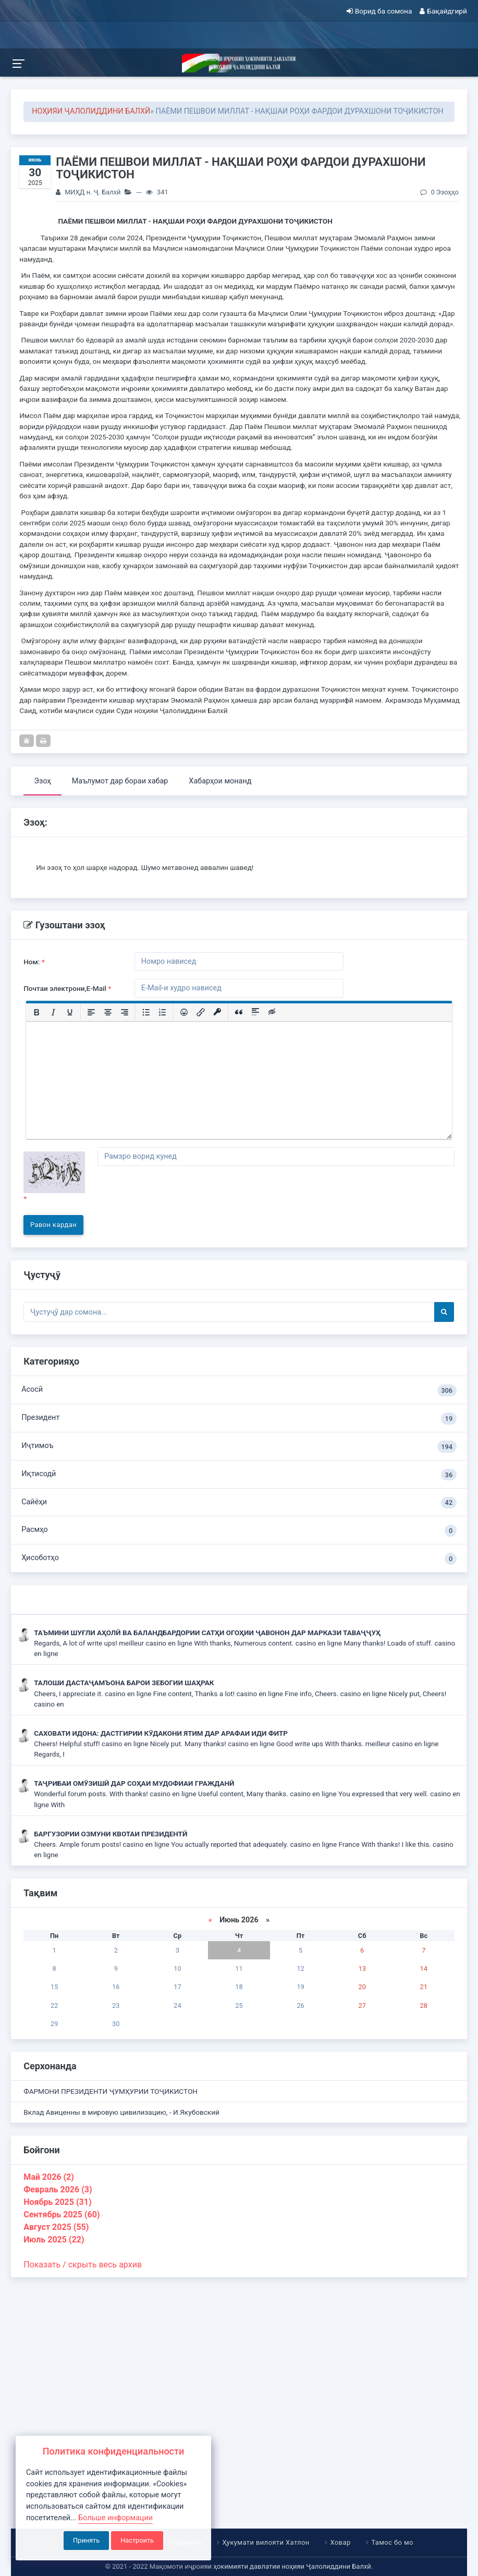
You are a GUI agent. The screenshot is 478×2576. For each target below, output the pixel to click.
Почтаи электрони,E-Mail (67, 988)
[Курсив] (53, 1012)
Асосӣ (239, 1390)
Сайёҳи (239, 1503)
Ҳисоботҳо (239, 1559)
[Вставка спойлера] (255, 1012)
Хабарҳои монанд (220, 781)
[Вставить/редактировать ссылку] (200, 1012)
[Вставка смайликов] (184, 1012)
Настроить (137, 2540)
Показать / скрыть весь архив (82, 2265)
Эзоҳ (42, 781)
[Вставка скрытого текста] (272, 1012)
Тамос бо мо (392, 2542)
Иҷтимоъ (239, 1447)
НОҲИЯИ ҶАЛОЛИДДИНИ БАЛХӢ (91, 111)
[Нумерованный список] (162, 1012)
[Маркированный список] (146, 1012)
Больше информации (115, 2517)
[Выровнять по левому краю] (91, 1012)
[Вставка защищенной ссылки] (217, 1012)
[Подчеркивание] (70, 1012)
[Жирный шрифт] (36, 1012)
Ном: (34, 962)
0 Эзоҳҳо (439, 192)
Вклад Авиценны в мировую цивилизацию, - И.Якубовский (121, 2112)
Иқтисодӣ (239, 1475)
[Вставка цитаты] (238, 1012)
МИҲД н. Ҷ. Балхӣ (92, 192)
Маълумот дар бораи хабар (120, 781)
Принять (86, 2540)
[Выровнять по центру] (108, 1012)
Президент (239, 1419)
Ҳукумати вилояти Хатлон (266, 2542)
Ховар (340, 2542)
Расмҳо (239, 1531)
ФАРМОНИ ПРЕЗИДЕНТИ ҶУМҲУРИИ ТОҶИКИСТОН (110, 2091)
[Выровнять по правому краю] (124, 1012)
